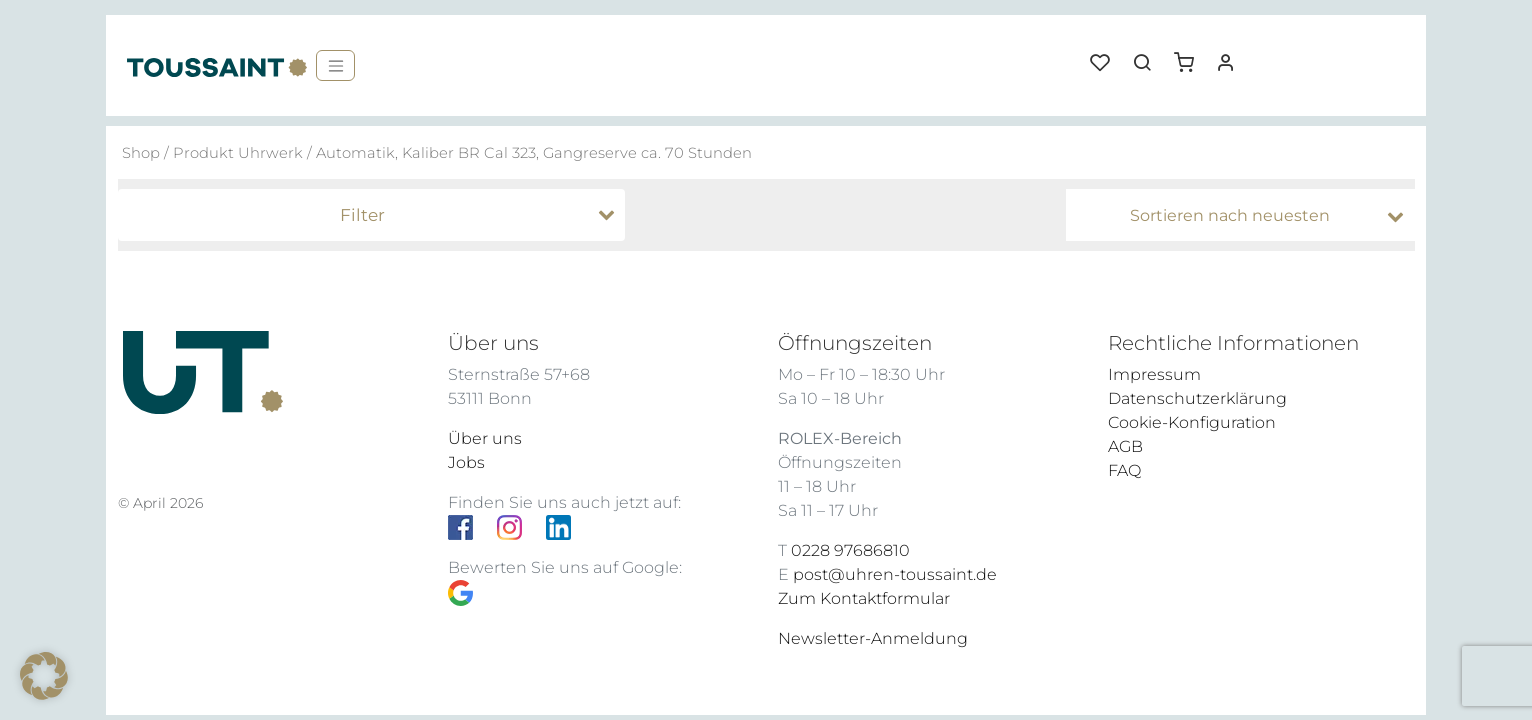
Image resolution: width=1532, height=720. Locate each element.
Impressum (1154, 374)
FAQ (1124, 470)
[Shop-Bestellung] (1245, 216)
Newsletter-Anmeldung (873, 638)
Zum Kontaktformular (864, 598)
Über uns (485, 438)
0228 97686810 (850, 550)
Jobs (466, 462)
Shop (141, 153)
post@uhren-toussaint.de (895, 574)
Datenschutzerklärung (1197, 398)
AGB (1125, 446)
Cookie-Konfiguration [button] (1192, 422)
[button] (1191, 55)
